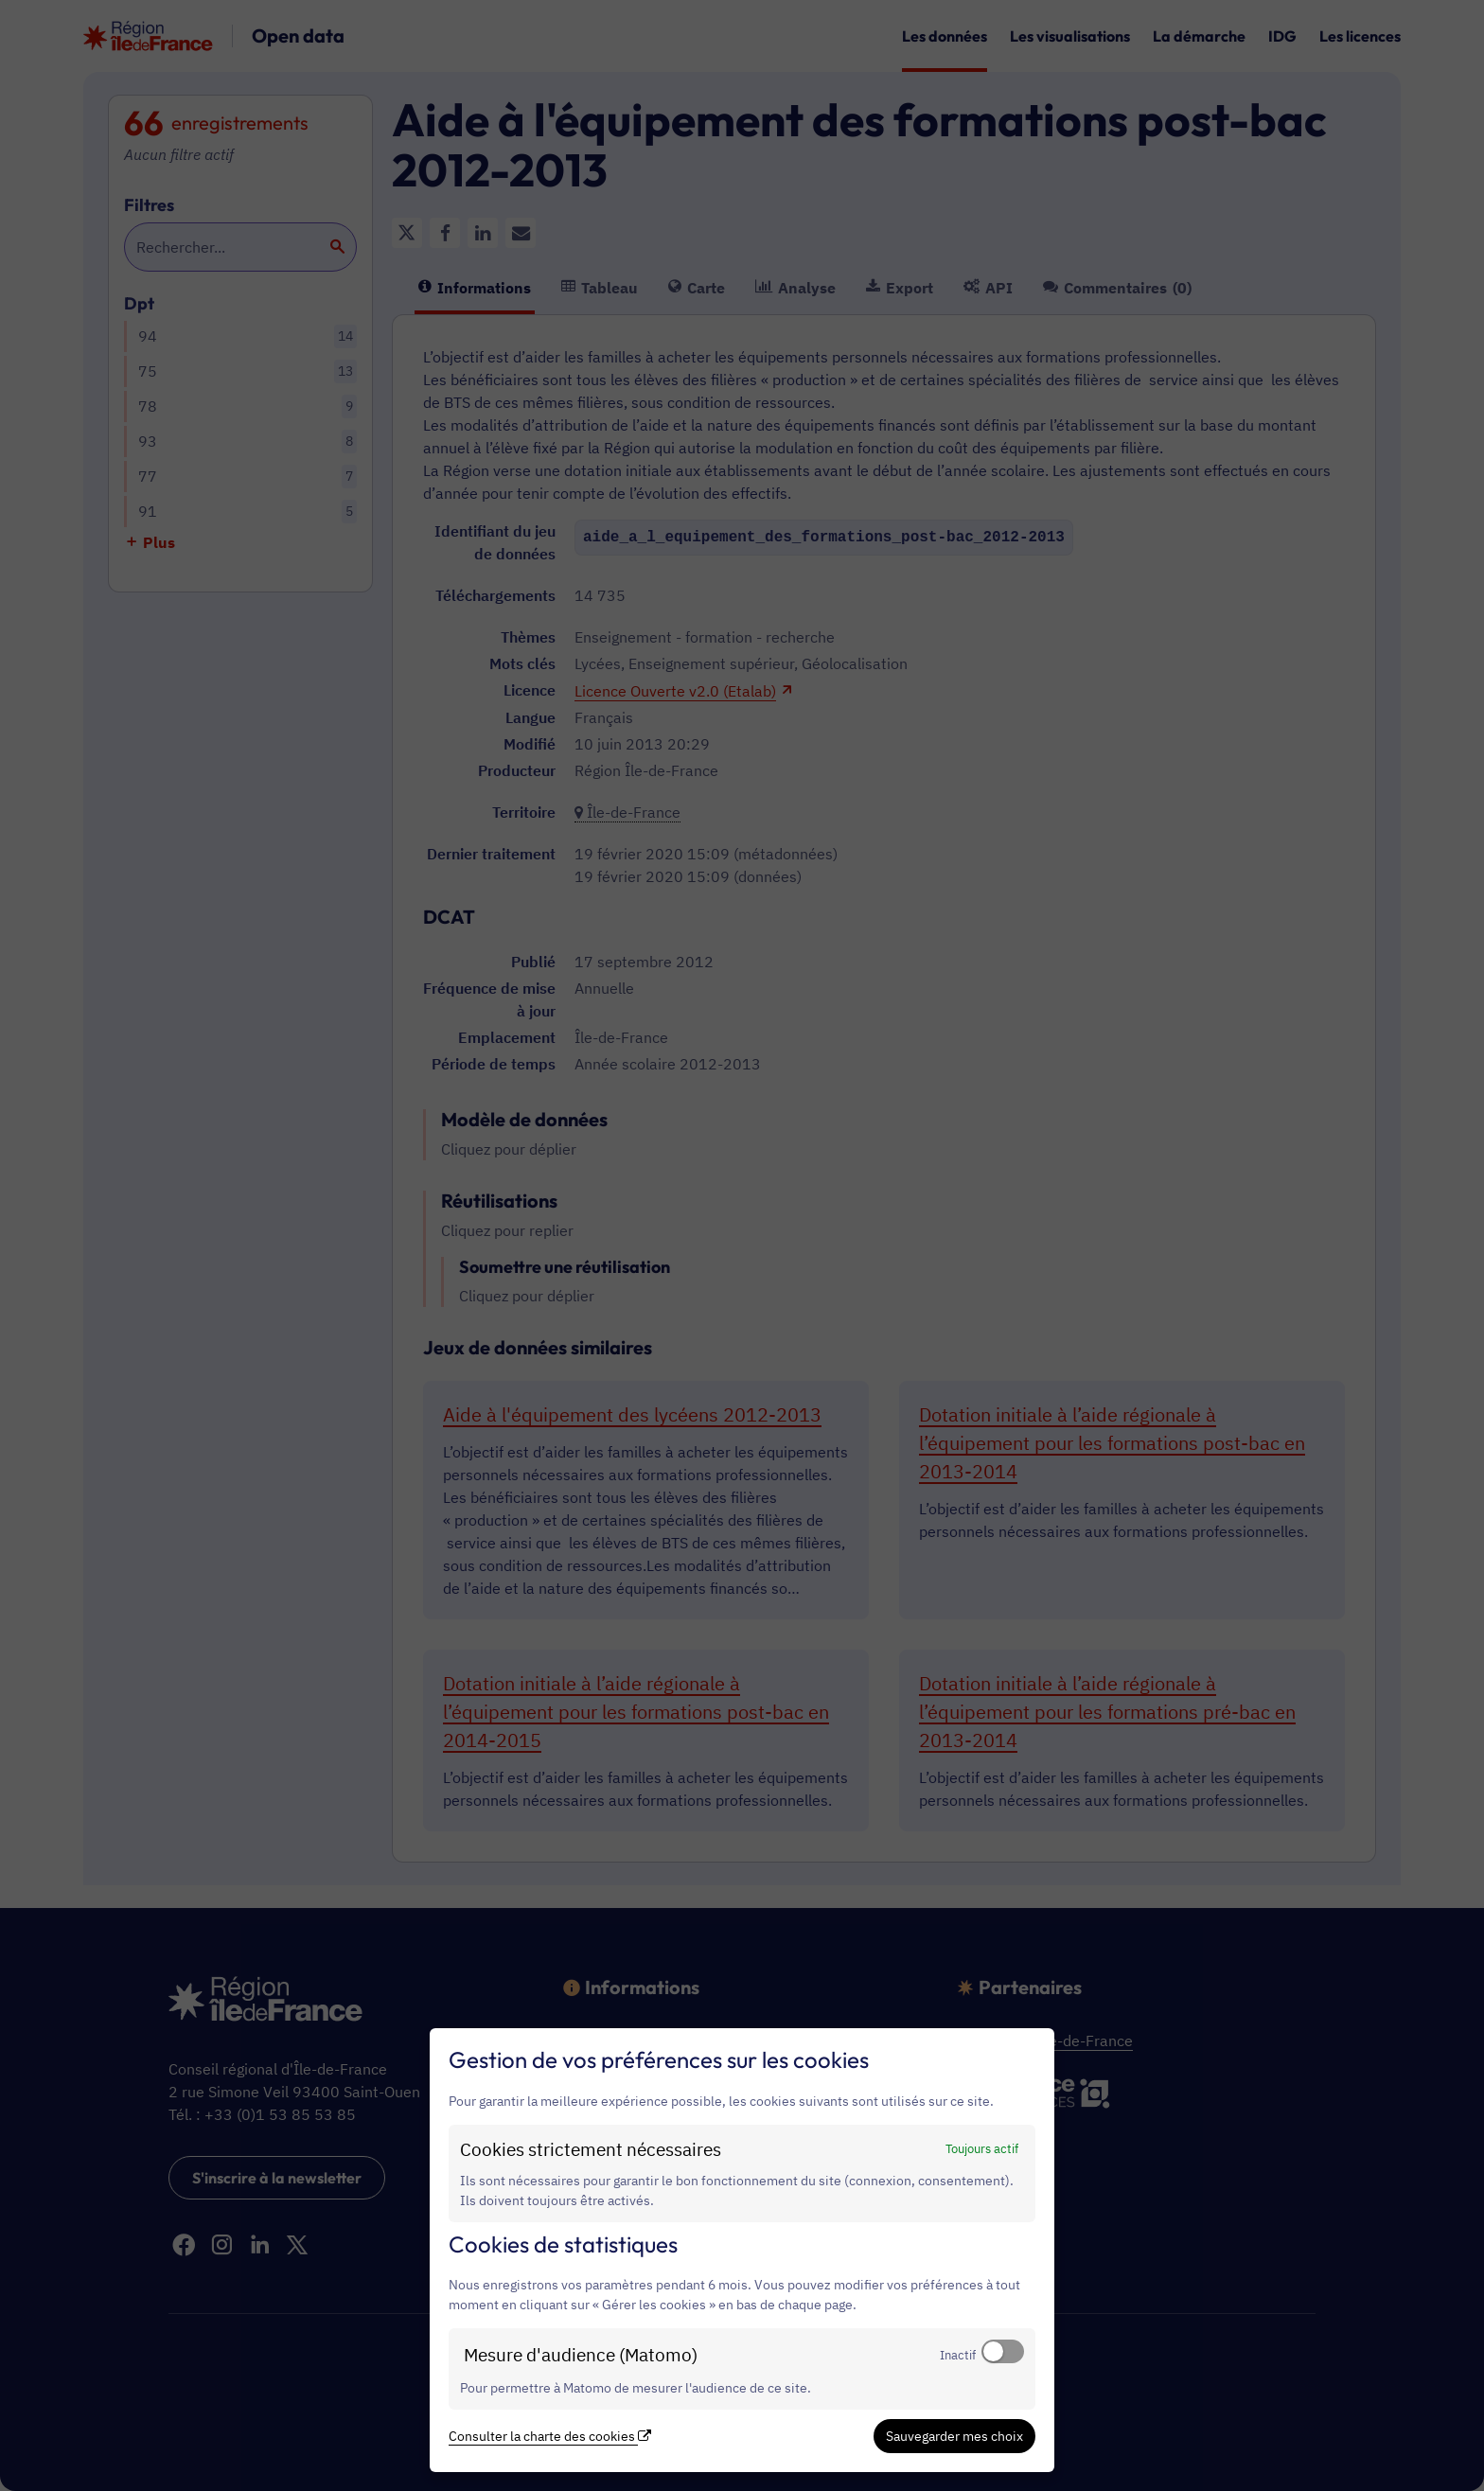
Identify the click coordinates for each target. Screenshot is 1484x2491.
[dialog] (742, 2250)
